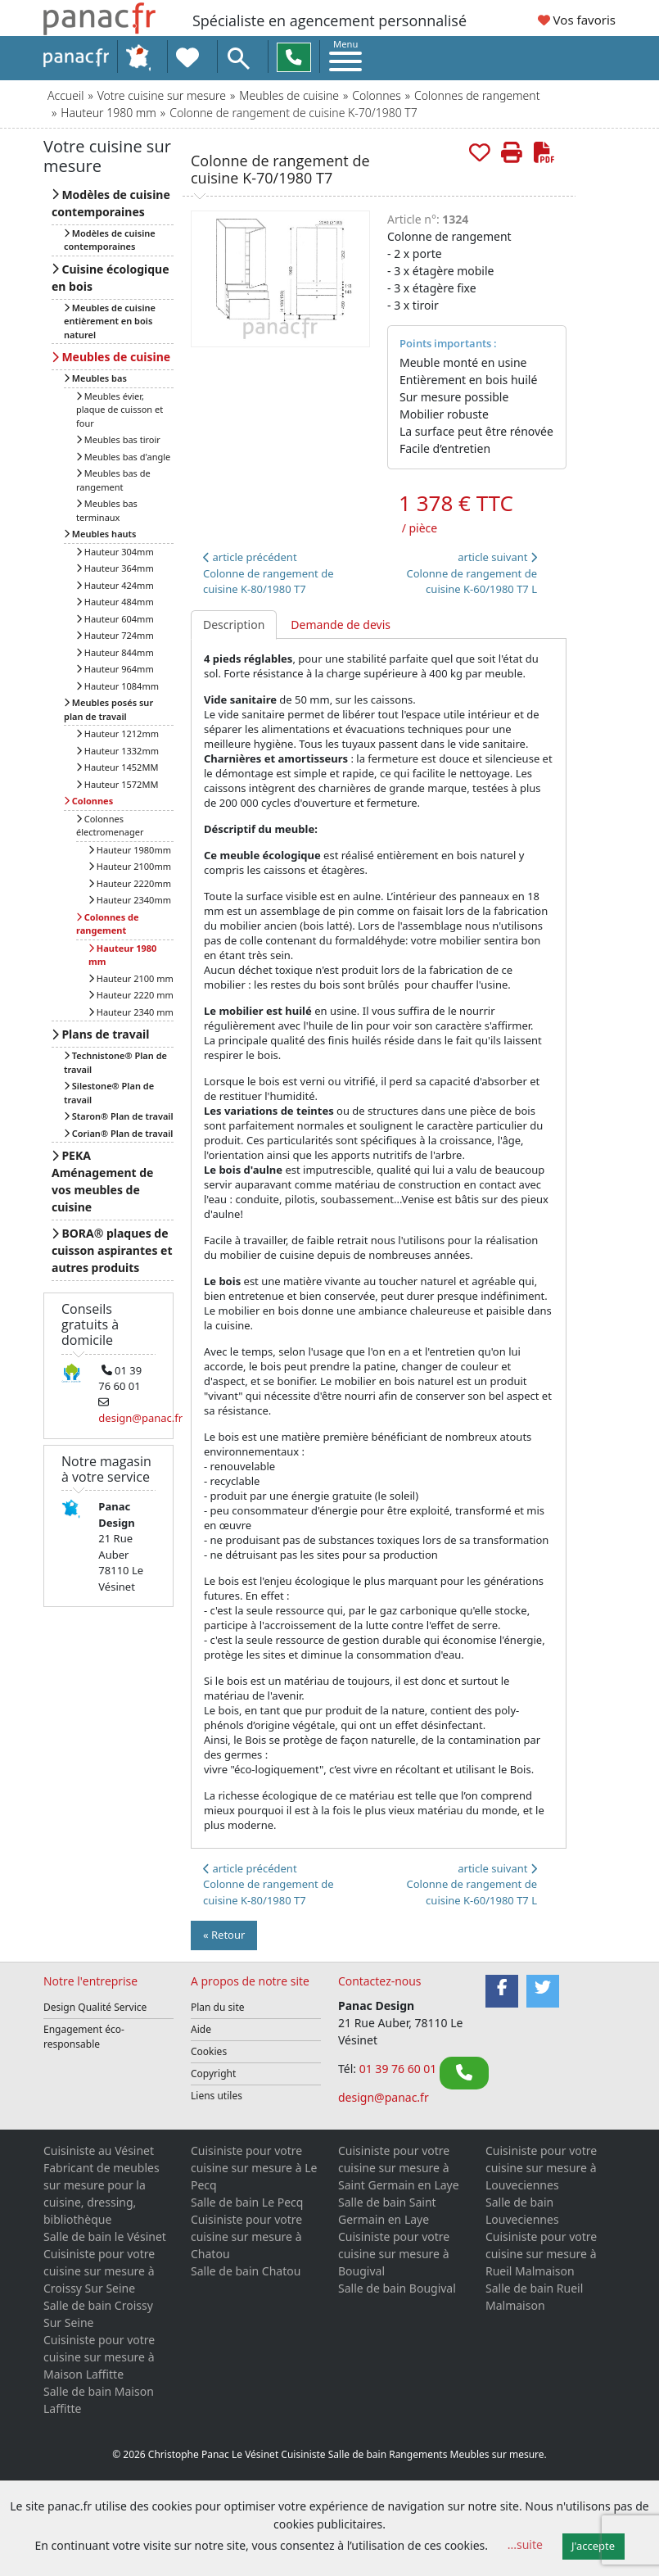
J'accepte (593, 2545)
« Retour (224, 1934)
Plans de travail (100, 1034)
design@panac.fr (383, 2097)
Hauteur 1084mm (117, 686)
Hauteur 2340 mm (131, 1012)
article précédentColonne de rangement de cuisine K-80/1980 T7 (268, 573)
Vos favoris (577, 19)
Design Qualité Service (95, 2007)
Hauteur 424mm (115, 585)
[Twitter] (542, 1991)
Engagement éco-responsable (83, 2036)
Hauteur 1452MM (117, 767)
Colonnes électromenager (109, 826)
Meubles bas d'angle (123, 456)
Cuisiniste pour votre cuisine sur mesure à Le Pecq (254, 2168)
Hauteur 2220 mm (131, 995)
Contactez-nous (380, 1981)
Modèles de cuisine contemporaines (111, 203)
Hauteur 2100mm (129, 866)
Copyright (213, 2073)
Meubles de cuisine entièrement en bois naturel (110, 321)
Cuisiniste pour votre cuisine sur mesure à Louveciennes (541, 2168)
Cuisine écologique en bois (110, 277)
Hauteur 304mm (115, 552)
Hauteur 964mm (115, 669)
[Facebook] (501, 1991)
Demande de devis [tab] (340, 624)
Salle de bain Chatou (245, 2271)
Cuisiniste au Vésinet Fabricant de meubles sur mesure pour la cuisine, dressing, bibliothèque (101, 2185)
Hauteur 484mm (115, 601)
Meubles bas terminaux (107, 510)
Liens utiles (216, 2096)
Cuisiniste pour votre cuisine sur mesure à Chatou (246, 2236)
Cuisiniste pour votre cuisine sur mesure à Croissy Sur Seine (99, 2271)
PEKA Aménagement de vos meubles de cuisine (102, 1181)
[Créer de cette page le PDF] (544, 153)
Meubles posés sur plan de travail (108, 709)
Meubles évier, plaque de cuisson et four (119, 409)
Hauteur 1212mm (117, 733)
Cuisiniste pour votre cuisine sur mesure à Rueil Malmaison (541, 2254)
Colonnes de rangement (476, 95)
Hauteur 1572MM (117, 784)
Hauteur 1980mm (129, 850)
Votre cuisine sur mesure (161, 95)
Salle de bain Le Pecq (247, 2202)
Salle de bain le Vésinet (104, 2236)
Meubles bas (95, 378)
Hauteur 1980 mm (108, 112)
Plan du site (218, 2007)
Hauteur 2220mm (129, 883)
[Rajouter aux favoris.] (479, 153)
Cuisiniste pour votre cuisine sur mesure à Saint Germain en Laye (398, 2168)
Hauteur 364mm (115, 568)
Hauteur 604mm (115, 619)
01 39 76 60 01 (399, 2068)
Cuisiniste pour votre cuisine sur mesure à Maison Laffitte (99, 2357)
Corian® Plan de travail (118, 1133)
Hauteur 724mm (115, 635)
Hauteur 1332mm (117, 751)
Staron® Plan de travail (119, 1116)
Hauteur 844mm (115, 652)
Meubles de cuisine (289, 95)
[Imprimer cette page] (511, 153)
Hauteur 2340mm (129, 900)
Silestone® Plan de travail (109, 1093)
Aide (201, 2029)
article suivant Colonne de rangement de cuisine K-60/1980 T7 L (472, 573)
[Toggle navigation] (345, 54)
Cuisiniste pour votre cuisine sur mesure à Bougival (393, 2254)
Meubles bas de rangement (113, 480)
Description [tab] (233, 624)
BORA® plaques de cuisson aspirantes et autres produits (112, 1250)
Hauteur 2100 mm (131, 978)
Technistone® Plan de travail (115, 1062)
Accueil (65, 95)
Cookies (209, 2051)
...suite (525, 2544)
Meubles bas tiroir (118, 439)
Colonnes (376, 95)
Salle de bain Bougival (397, 2288)
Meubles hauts (100, 533)
